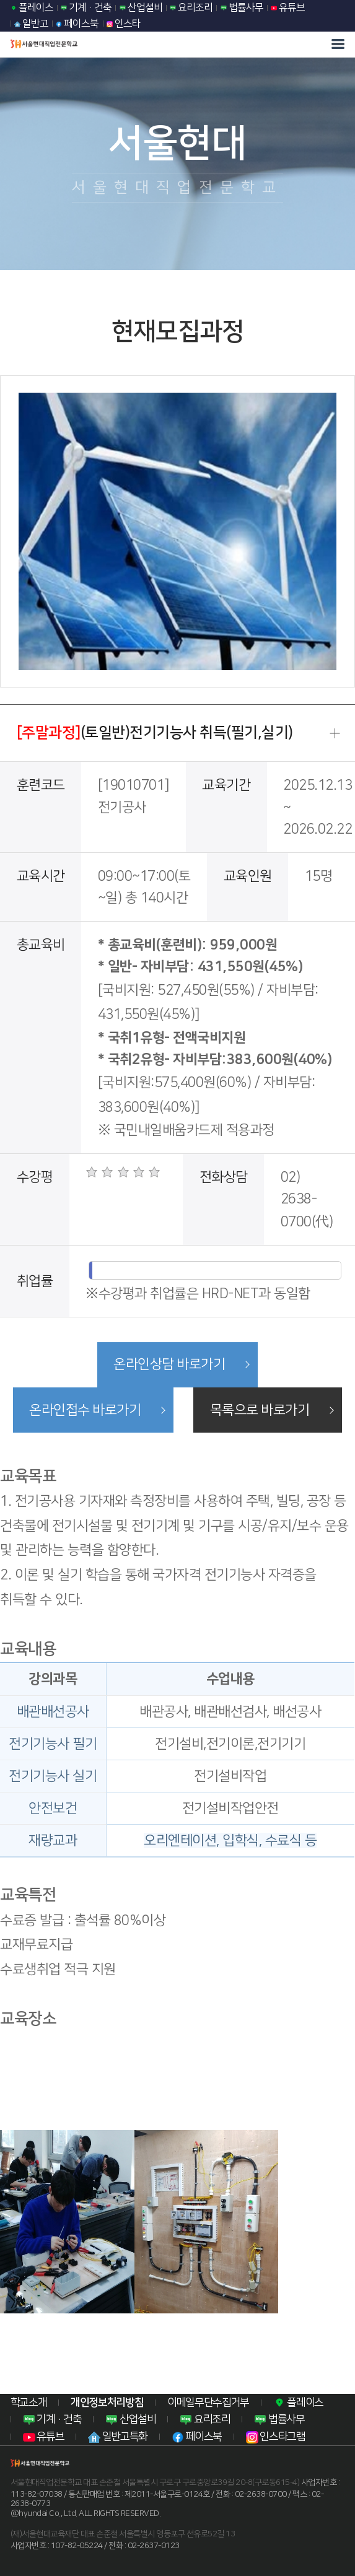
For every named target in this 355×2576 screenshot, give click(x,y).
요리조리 (191, 7)
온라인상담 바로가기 (169, 1365)
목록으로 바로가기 (260, 1410)
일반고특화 (117, 2436)
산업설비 (141, 7)
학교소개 (29, 2402)
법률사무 (242, 7)
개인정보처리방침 (107, 2402)
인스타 (124, 23)
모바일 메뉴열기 (338, 44)
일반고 (31, 23)
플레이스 (32, 7)
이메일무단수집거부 (208, 2402)
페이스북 (77, 23)
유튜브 (288, 7)
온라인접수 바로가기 (84, 1410)
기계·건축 (86, 7)
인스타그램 (275, 2436)
